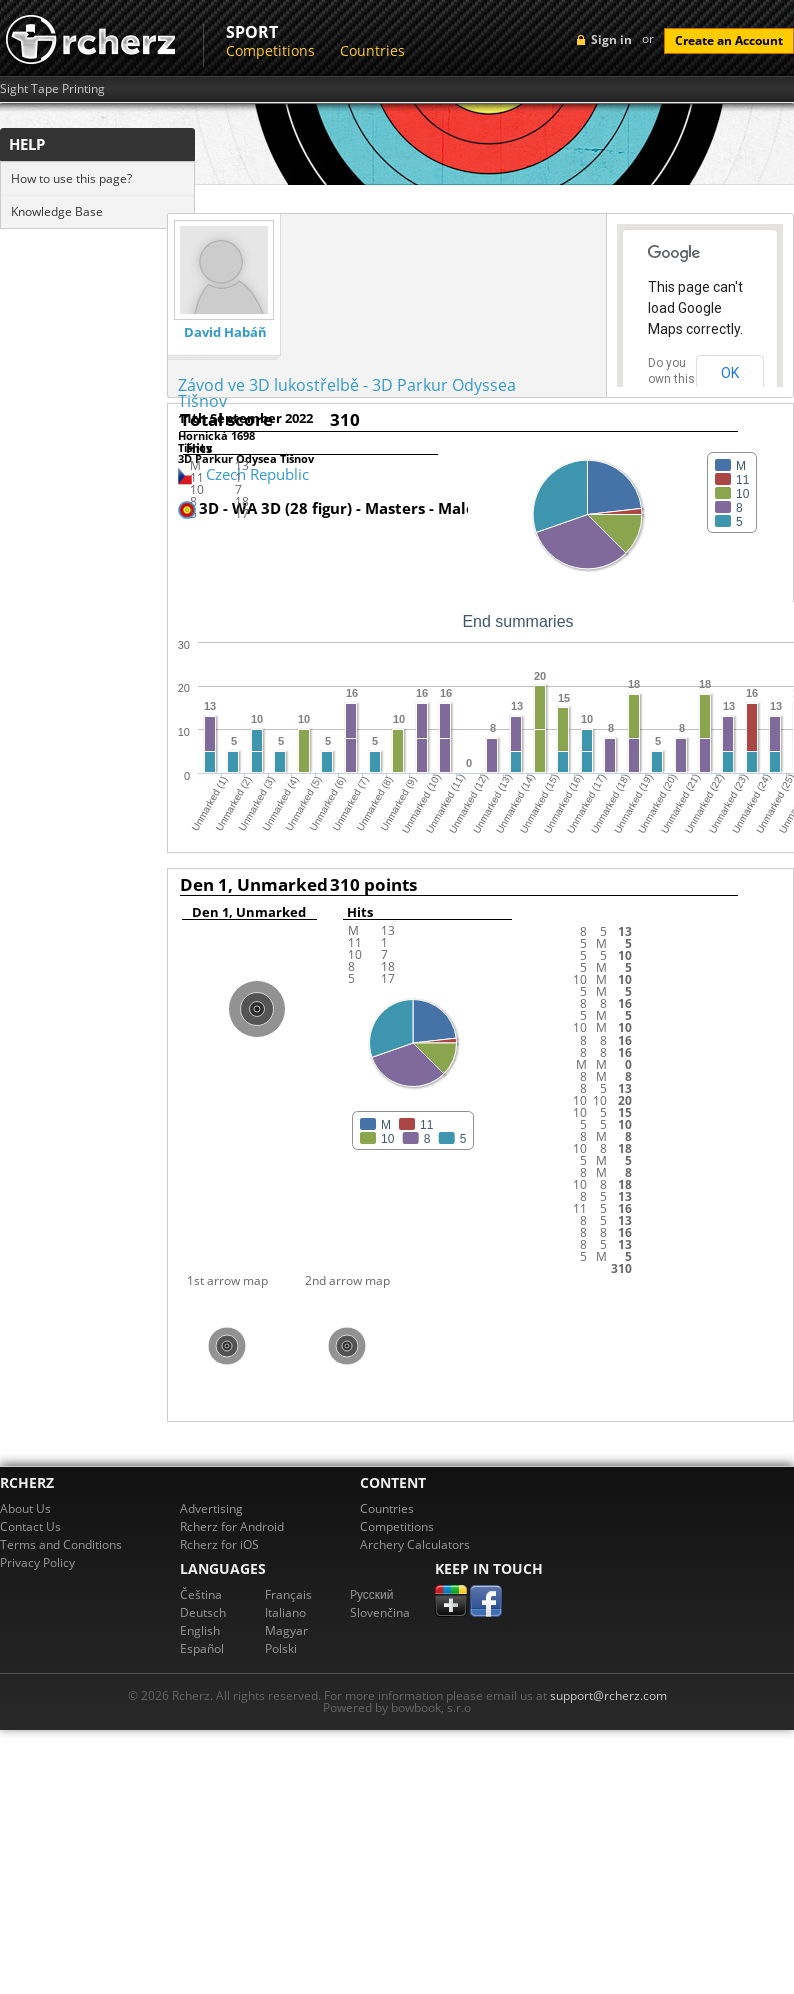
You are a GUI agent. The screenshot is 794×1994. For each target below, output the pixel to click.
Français (288, 1594)
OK (730, 373)
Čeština (201, 1594)
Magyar (286, 1630)
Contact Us (30, 1526)
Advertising (211, 1508)
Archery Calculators (415, 1544)
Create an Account (729, 40)
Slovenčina (380, 1612)
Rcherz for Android (232, 1526)
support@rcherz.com (608, 1695)
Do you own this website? (672, 379)
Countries (372, 50)
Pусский (372, 1594)
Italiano (285, 1612)
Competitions (270, 50)
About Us (25, 1508)
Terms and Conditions (61, 1544)
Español (202, 1648)
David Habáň (225, 332)
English (200, 1630)
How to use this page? (71, 178)
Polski (281, 1648)
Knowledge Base (57, 211)
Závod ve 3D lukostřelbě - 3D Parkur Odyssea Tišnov (347, 393)
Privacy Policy (37, 1562)
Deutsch (203, 1612)
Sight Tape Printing (52, 89)
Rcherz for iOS (219, 1544)
